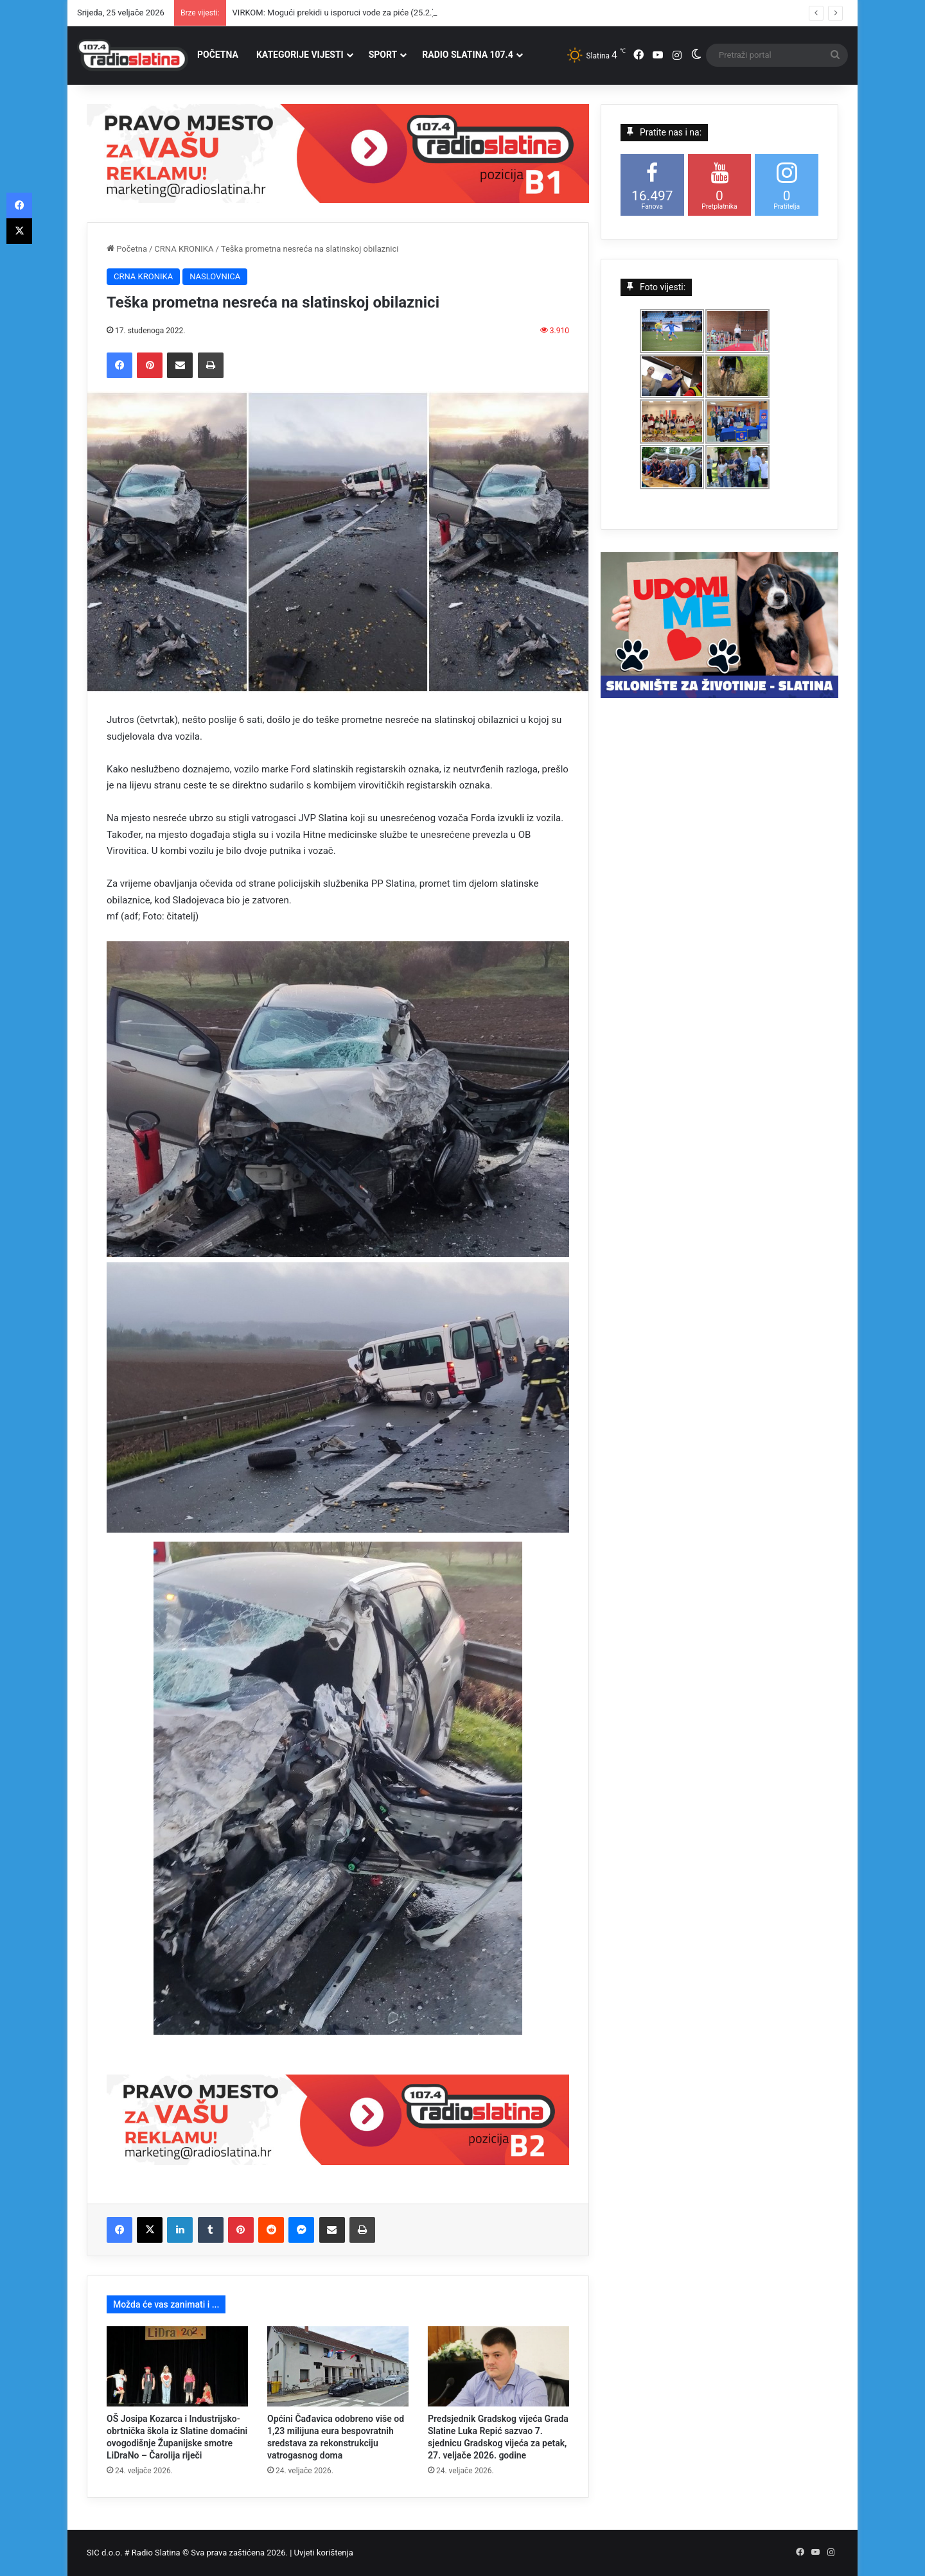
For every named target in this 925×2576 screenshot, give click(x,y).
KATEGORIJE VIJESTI (300, 54)
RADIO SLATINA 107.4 (467, 54)
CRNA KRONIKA (183, 249)
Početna (127, 249)
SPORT (383, 54)
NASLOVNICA (214, 276)
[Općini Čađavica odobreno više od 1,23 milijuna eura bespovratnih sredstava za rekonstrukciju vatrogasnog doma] (338, 2366)
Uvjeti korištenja (323, 2552)
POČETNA (217, 54)
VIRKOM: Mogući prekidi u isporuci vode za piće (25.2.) (334, 12)
